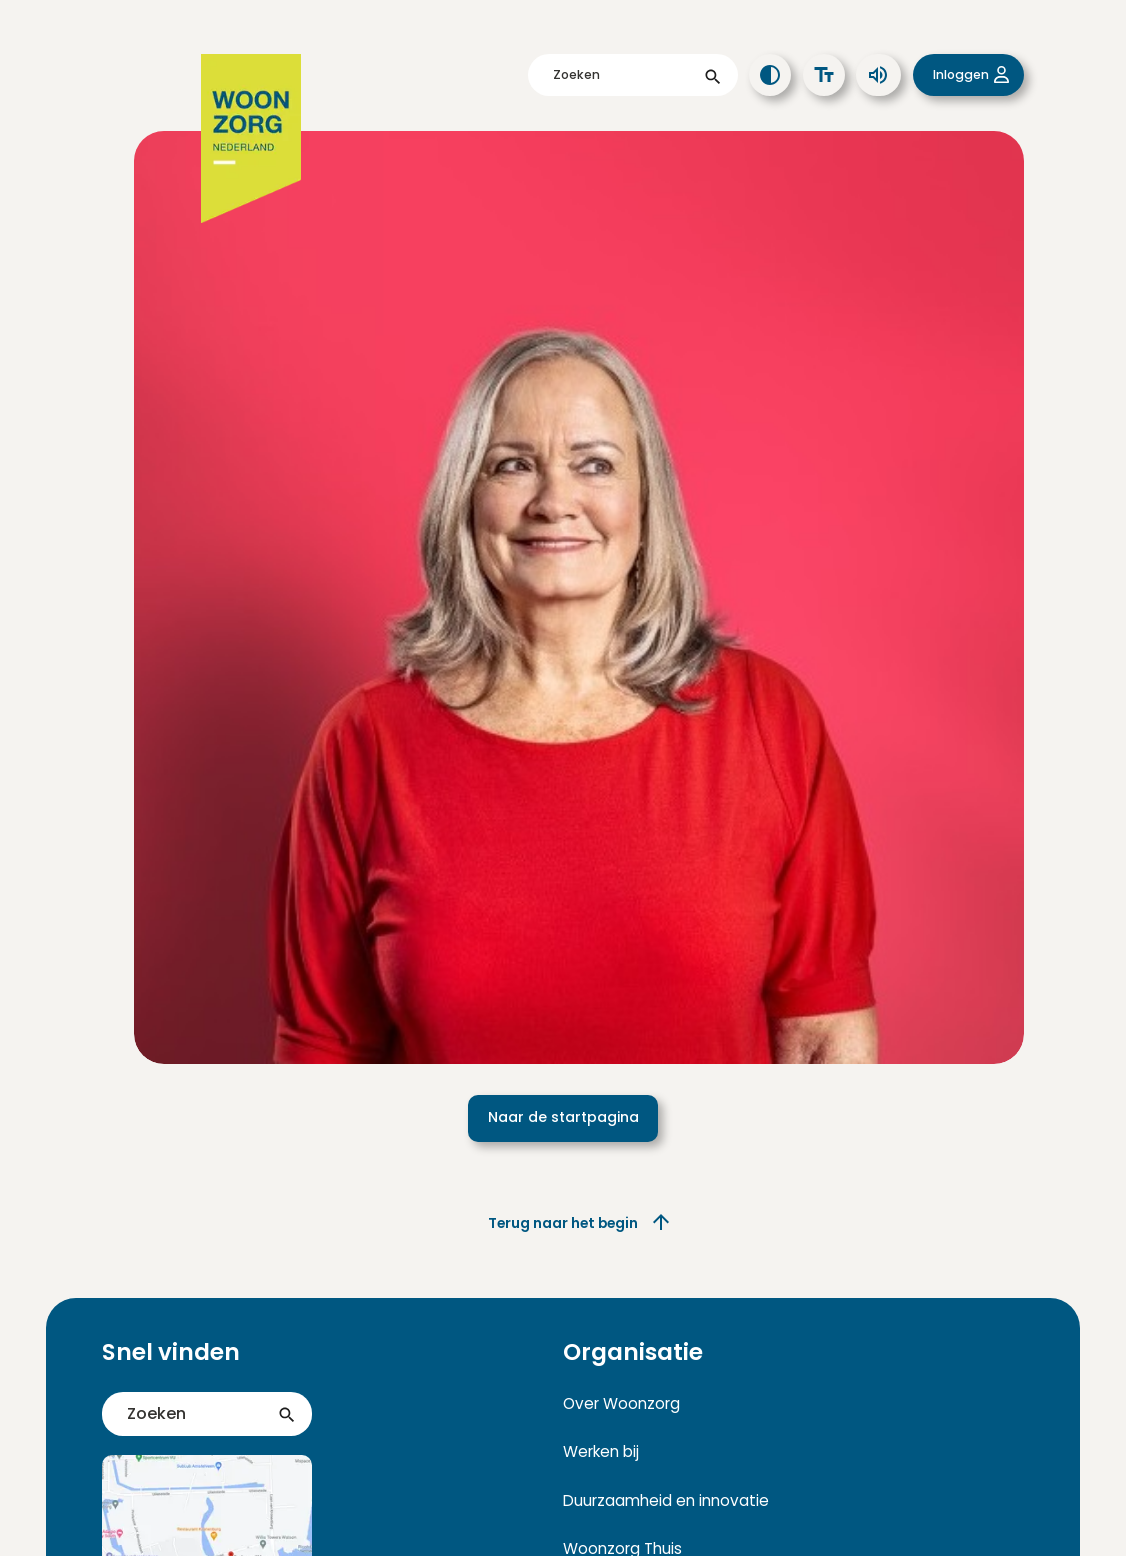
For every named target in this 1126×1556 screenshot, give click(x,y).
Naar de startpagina (563, 1117)
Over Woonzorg (621, 1403)
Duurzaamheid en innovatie (666, 1500)
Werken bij (601, 1451)
